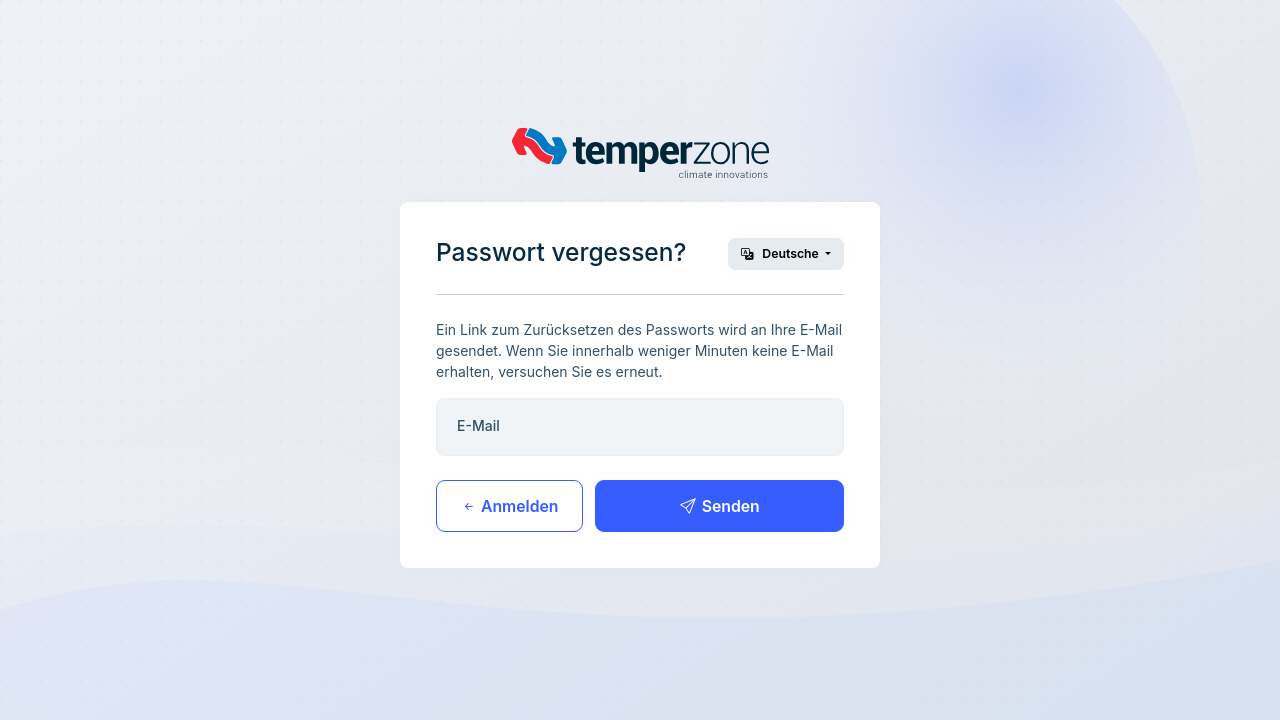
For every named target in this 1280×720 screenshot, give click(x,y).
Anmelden (509, 506)
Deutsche (781, 253)
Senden (720, 506)
